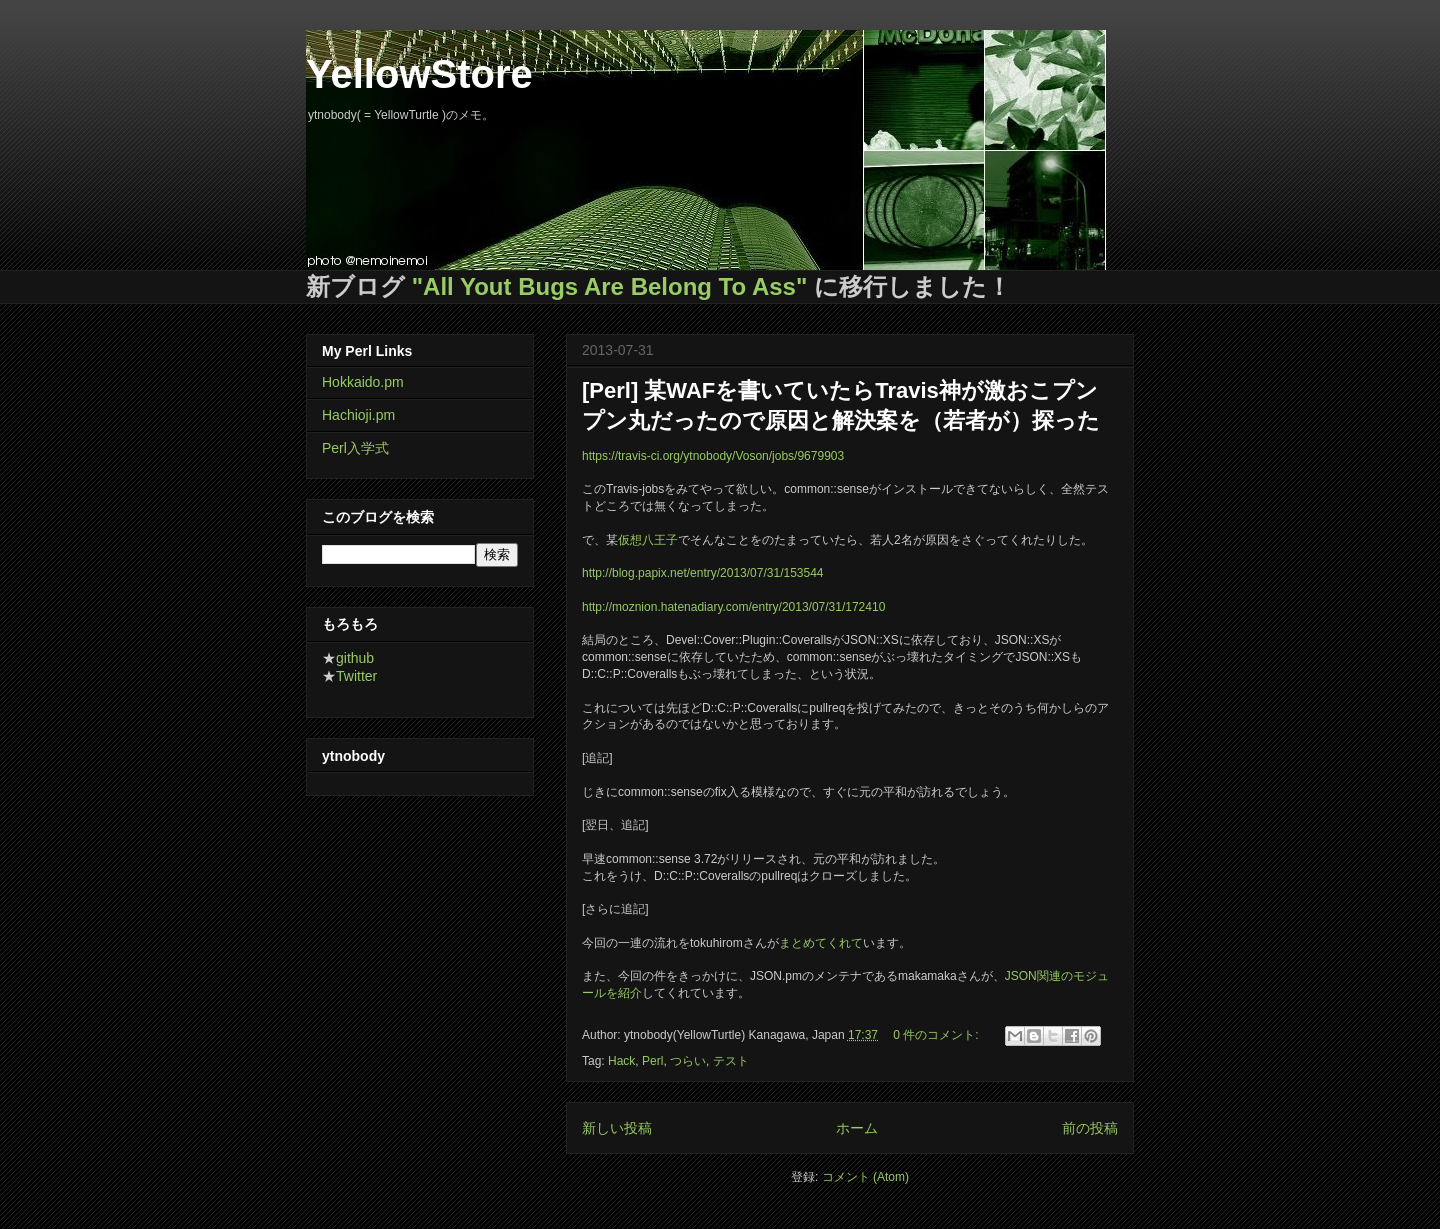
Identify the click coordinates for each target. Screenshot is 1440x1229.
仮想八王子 (648, 540)
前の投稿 (1090, 1128)
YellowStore (419, 74)
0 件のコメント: (937, 1035)
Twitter (356, 676)
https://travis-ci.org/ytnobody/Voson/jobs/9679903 (713, 456)
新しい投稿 (617, 1128)
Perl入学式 (355, 448)
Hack (621, 1061)
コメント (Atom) (865, 1177)
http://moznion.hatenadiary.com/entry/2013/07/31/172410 (733, 607)
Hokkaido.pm (363, 382)
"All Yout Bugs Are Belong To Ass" (610, 286)
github (355, 658)
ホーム (857, 1128)
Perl (652, 1061)
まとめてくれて (821, 943)
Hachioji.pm (358, 415)
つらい (688, 1061)
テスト (731, 1061)
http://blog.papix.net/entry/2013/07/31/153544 (703, 573)
